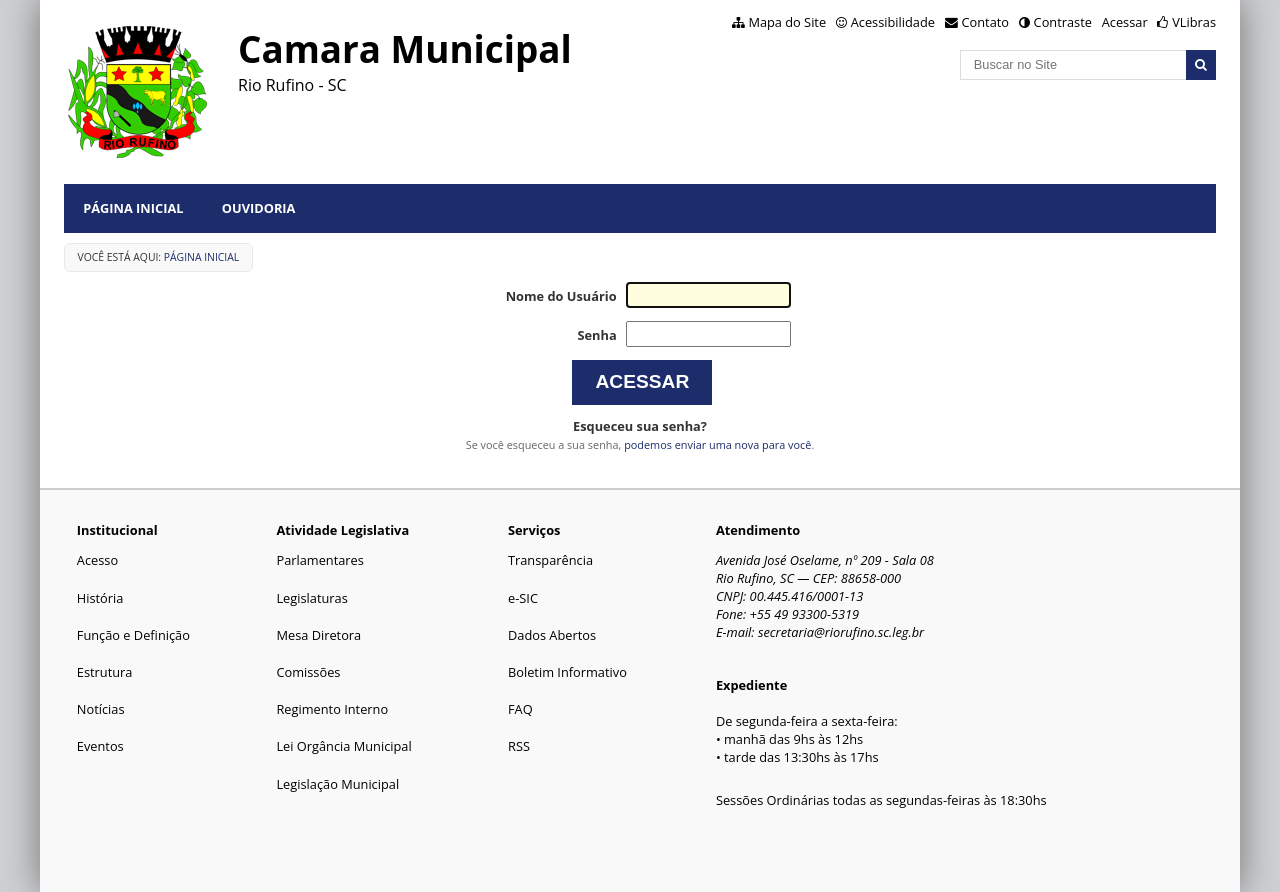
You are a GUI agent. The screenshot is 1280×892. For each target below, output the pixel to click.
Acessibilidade (893, 22)
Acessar (1125, 22)
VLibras (1194, 22)
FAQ (520, 709)
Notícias (101, 709)
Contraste (1063, 22)
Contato (986, 22)
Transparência (550, 560)
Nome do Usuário (561, 296)
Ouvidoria (259, 208)
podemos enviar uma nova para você (717, 444)
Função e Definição (133, 635)
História (100, 598)
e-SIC (523, 598)
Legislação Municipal (337, 784)
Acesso (97, 560)
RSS (519, 746)
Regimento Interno (332, 709)
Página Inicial (133, 208)
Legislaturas (311, 598)
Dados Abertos (552, 635)
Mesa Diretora (318, 635)
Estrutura (105, 672)
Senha (596, 335)
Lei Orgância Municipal (343, 746)
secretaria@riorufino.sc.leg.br (841, 632)
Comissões (308, 672)
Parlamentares (319, 560)
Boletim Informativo (567, 672)
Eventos (100, 746)
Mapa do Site (787, 22)
